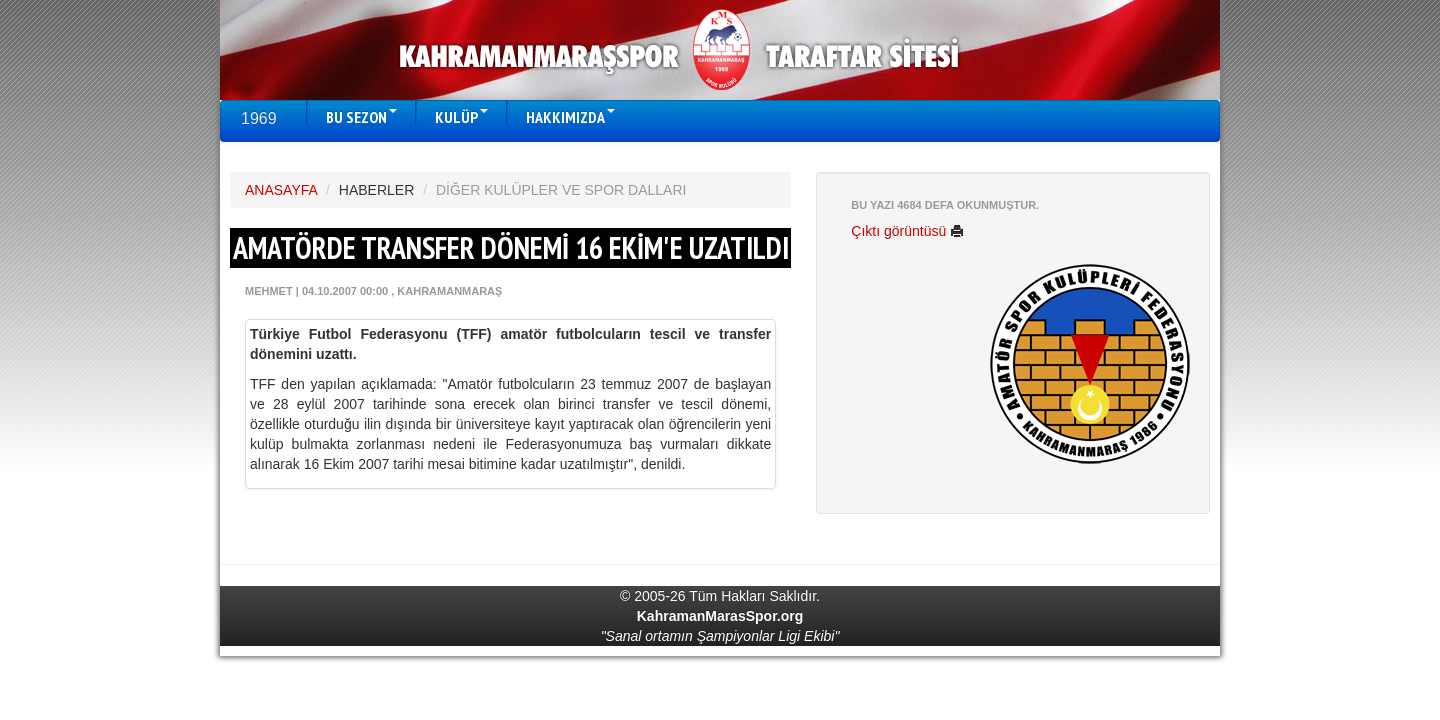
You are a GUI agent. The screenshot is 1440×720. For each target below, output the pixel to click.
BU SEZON (361, 117)
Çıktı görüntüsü (907, 231)
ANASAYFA (281, 190)
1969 (259, 118)
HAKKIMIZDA (570, 117)
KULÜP (461, 117)
